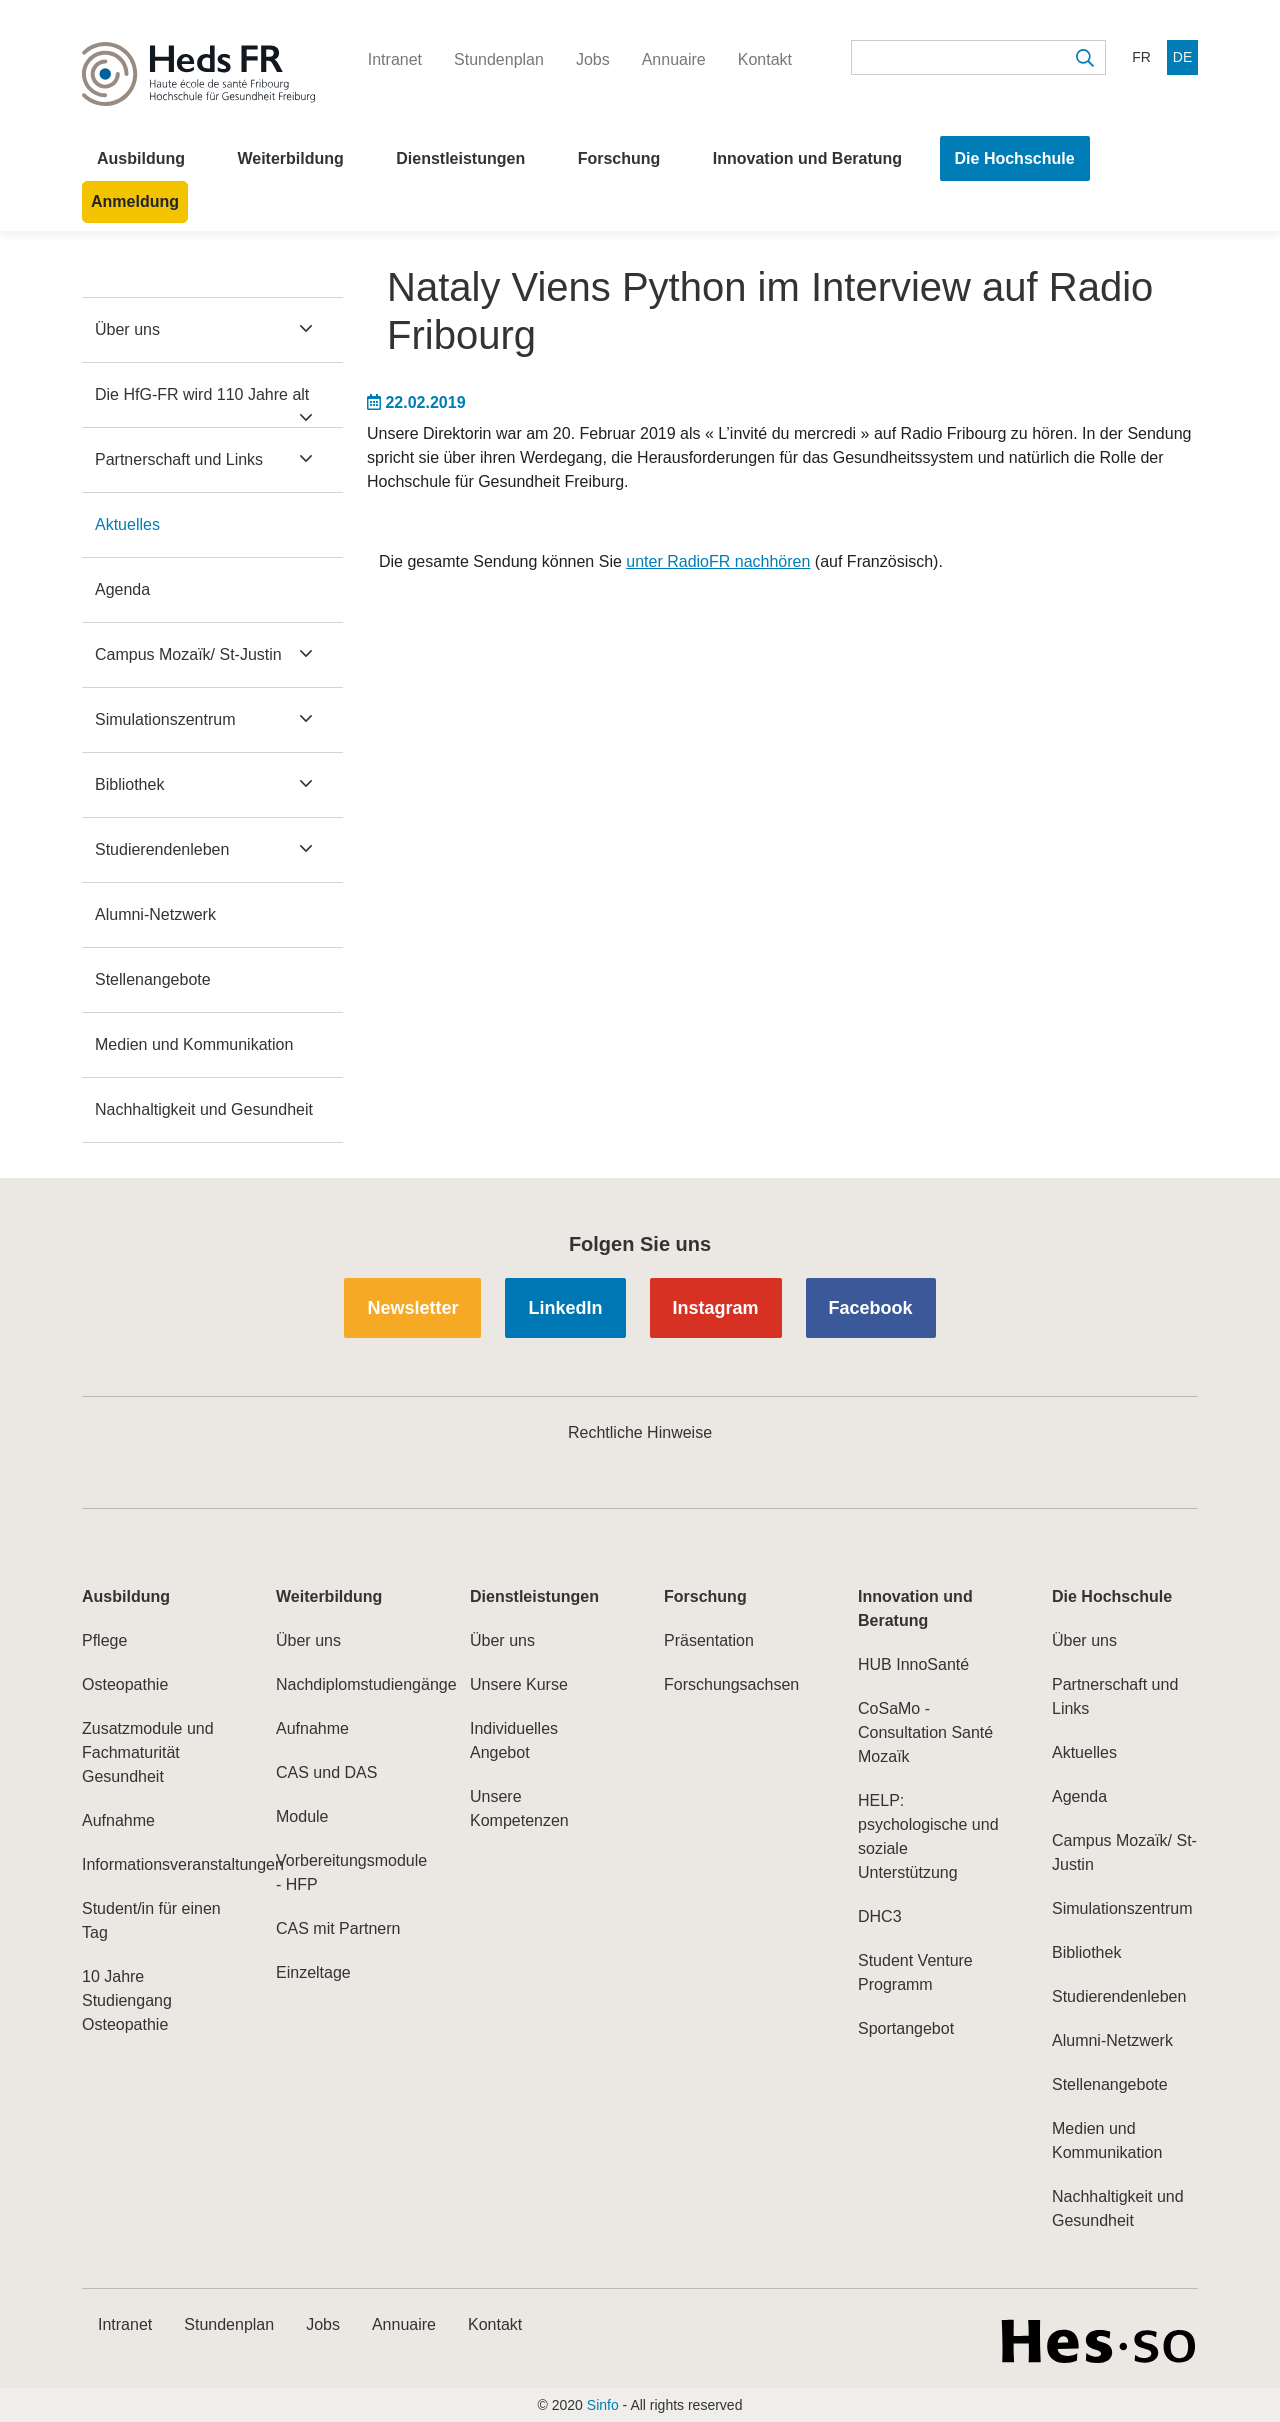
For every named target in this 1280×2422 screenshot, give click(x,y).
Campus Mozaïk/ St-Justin (188, 654)
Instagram (716, 1308)
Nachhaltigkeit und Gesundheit (204, 1109)
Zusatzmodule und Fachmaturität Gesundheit (148, 1752)
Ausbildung (141, 158)
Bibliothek (129, 784)
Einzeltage (313, 1972)
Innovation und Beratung (807, 158)
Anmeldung (135, 201)
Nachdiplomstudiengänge (349, 1684)
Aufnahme (118, 1820)
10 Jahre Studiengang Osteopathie (127, 2000)
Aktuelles (127, 524)
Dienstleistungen (460, 158)
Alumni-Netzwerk (155, 914)
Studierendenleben (162, 849)
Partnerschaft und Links (179, 459)
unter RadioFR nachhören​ (718, 561)
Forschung (619, 158)
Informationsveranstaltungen (155, 1864)
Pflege (104, 1640)
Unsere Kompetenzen (519, 1808)
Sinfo (603, 2405)
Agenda (122, 589)
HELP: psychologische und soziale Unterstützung (928, 1836)
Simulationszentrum (165, 719)
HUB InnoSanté (913, 1664)
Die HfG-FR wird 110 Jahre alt (202, 394)
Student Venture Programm (915, 1972)
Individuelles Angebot (514, 1740)
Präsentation (709, 1640)
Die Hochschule (1015, 158)
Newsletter (412, 1308)
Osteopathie (125, 1684)
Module (302, 1816)
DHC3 (880, 1916)
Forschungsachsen (731, 1684)
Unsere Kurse (519, 1684)
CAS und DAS (326, 1772)
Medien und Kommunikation (194, 1044)
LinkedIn (565, 1308)
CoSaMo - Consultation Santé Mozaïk (925, 1732)
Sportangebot (906, 2028)
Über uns (127, 329)
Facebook (871, 1308)
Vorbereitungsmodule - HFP (349, 1872)
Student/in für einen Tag (151, 1920)
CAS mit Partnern (338, 1928)
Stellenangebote (153, 979)
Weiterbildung (290, 158)
